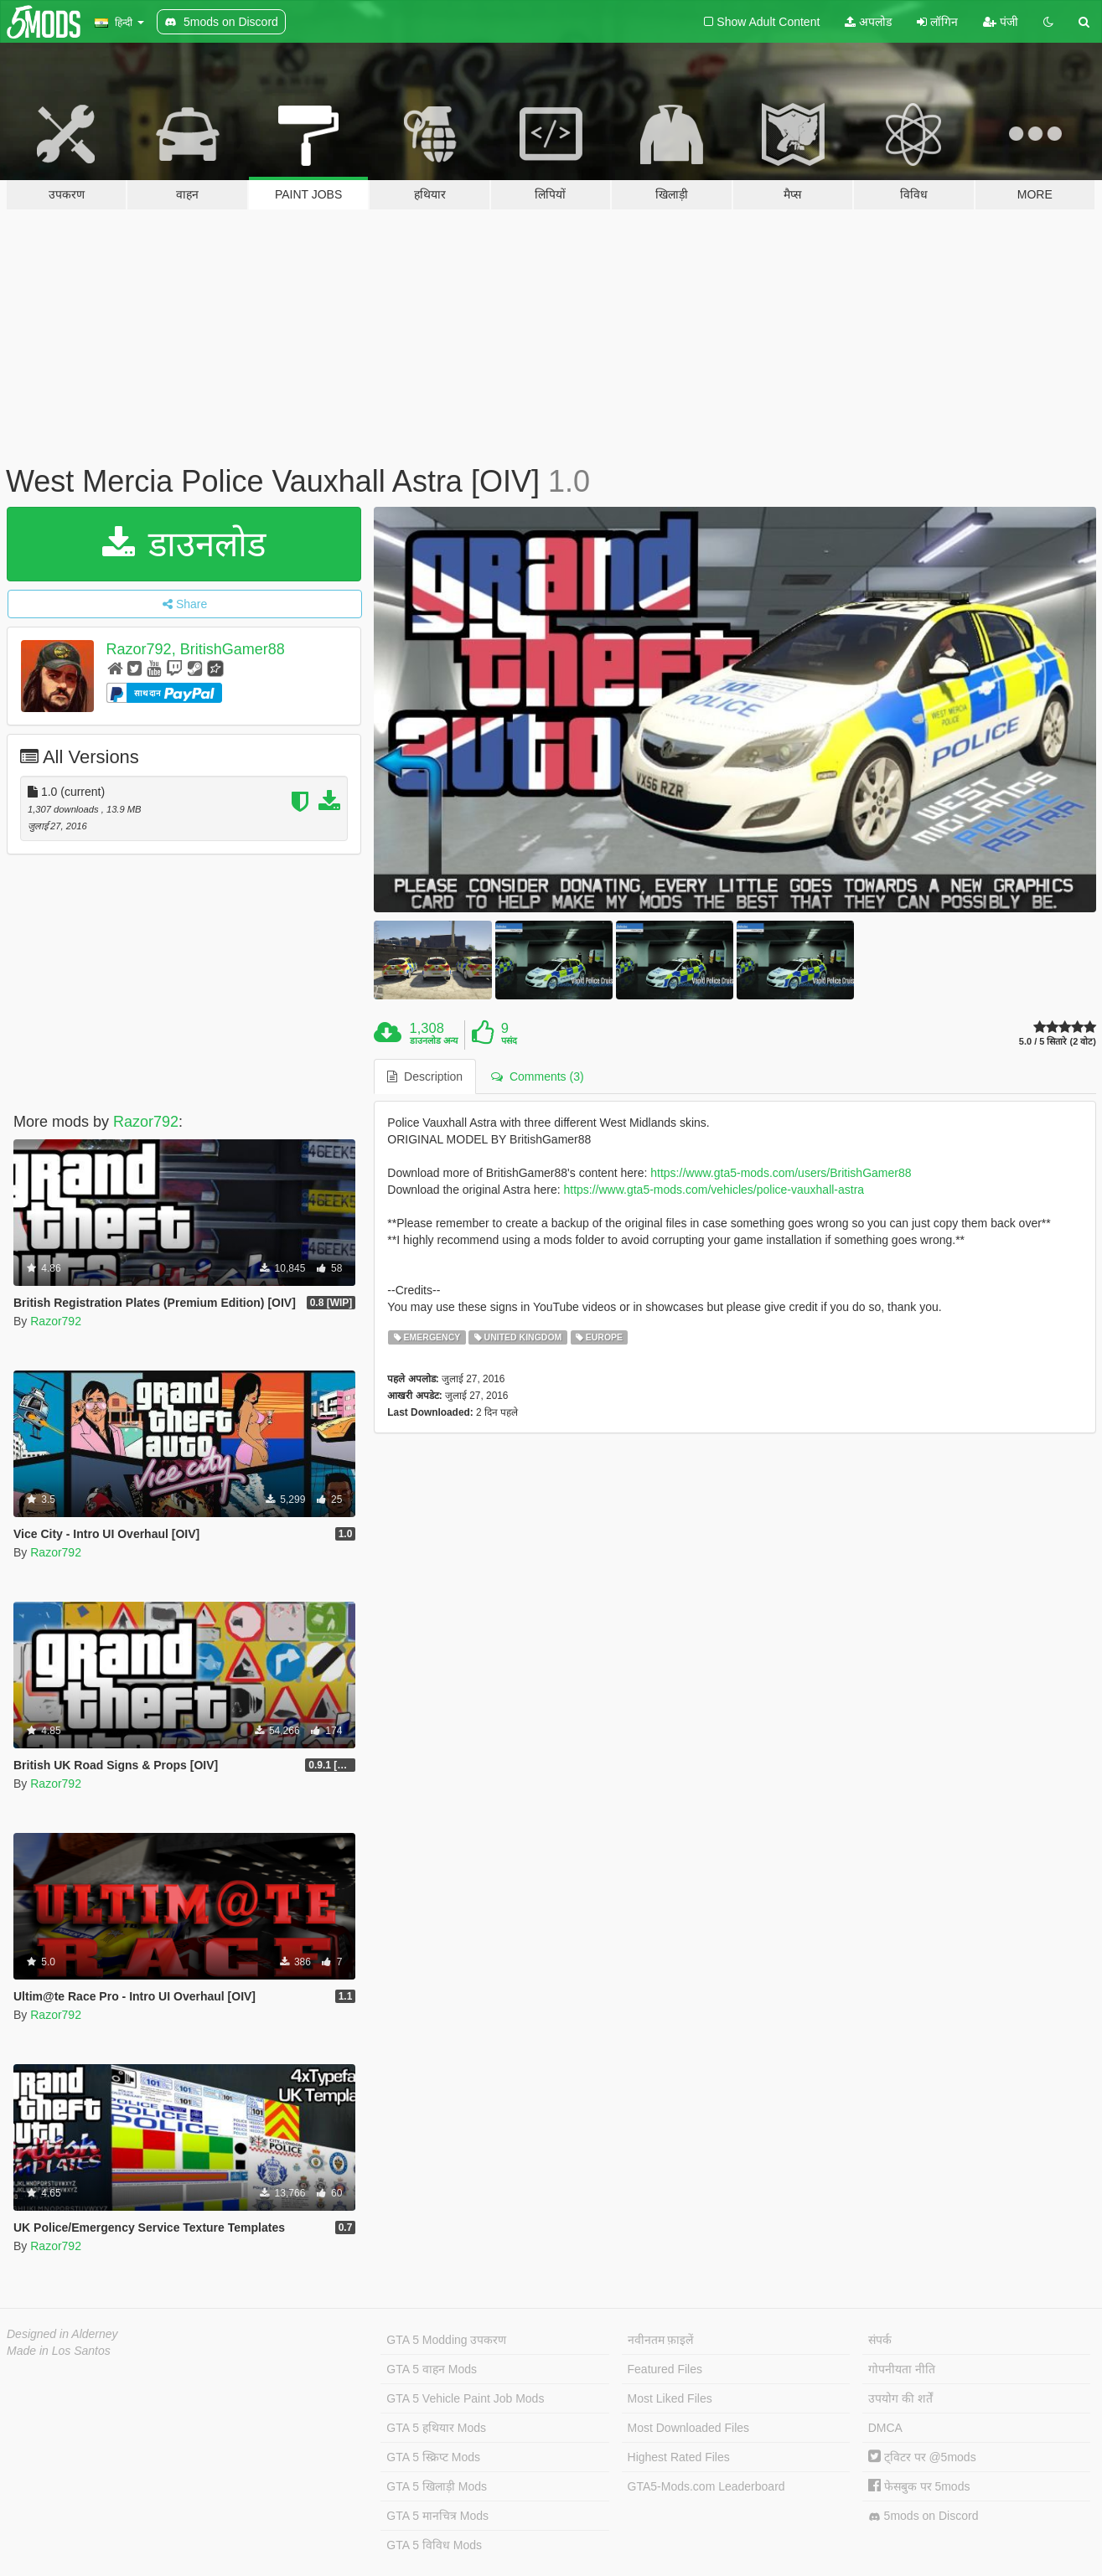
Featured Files (665, 2369)
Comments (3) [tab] (537, 1076)
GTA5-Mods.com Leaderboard (706, 2486)
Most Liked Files (670, 2398)
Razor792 (145, 1121)
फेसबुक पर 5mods (919, 2486)
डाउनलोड (184, 544)
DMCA (885, 2427)
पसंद (509, 1040)
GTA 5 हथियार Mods (436, 2427)
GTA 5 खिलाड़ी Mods (436, 2486)
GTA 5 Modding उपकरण (446, 2339)
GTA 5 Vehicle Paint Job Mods (465, 2398)
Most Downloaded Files (689, 2427)
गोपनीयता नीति (901, 2369)
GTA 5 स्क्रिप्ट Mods (433, 2457)
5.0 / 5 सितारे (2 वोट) (1057, 1041)
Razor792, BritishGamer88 (195, 649)
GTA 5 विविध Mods (434, 2545)
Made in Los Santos (59, 2350)
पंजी (1000, 21)
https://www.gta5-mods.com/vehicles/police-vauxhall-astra (713, 1189)
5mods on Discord (923, 2516)
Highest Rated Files (679, 2457)
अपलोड (868, 21)
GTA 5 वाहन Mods (431, 2369)
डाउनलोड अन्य (434, 1040)
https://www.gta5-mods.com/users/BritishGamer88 (780, 1173)
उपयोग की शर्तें (900, 2398)
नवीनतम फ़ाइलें (661, 2339)
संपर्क (880, 2339)
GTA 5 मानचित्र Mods (437, 2515)
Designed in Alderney (62, 2334)
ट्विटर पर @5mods (922, 2457)
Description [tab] (425, 1076)
